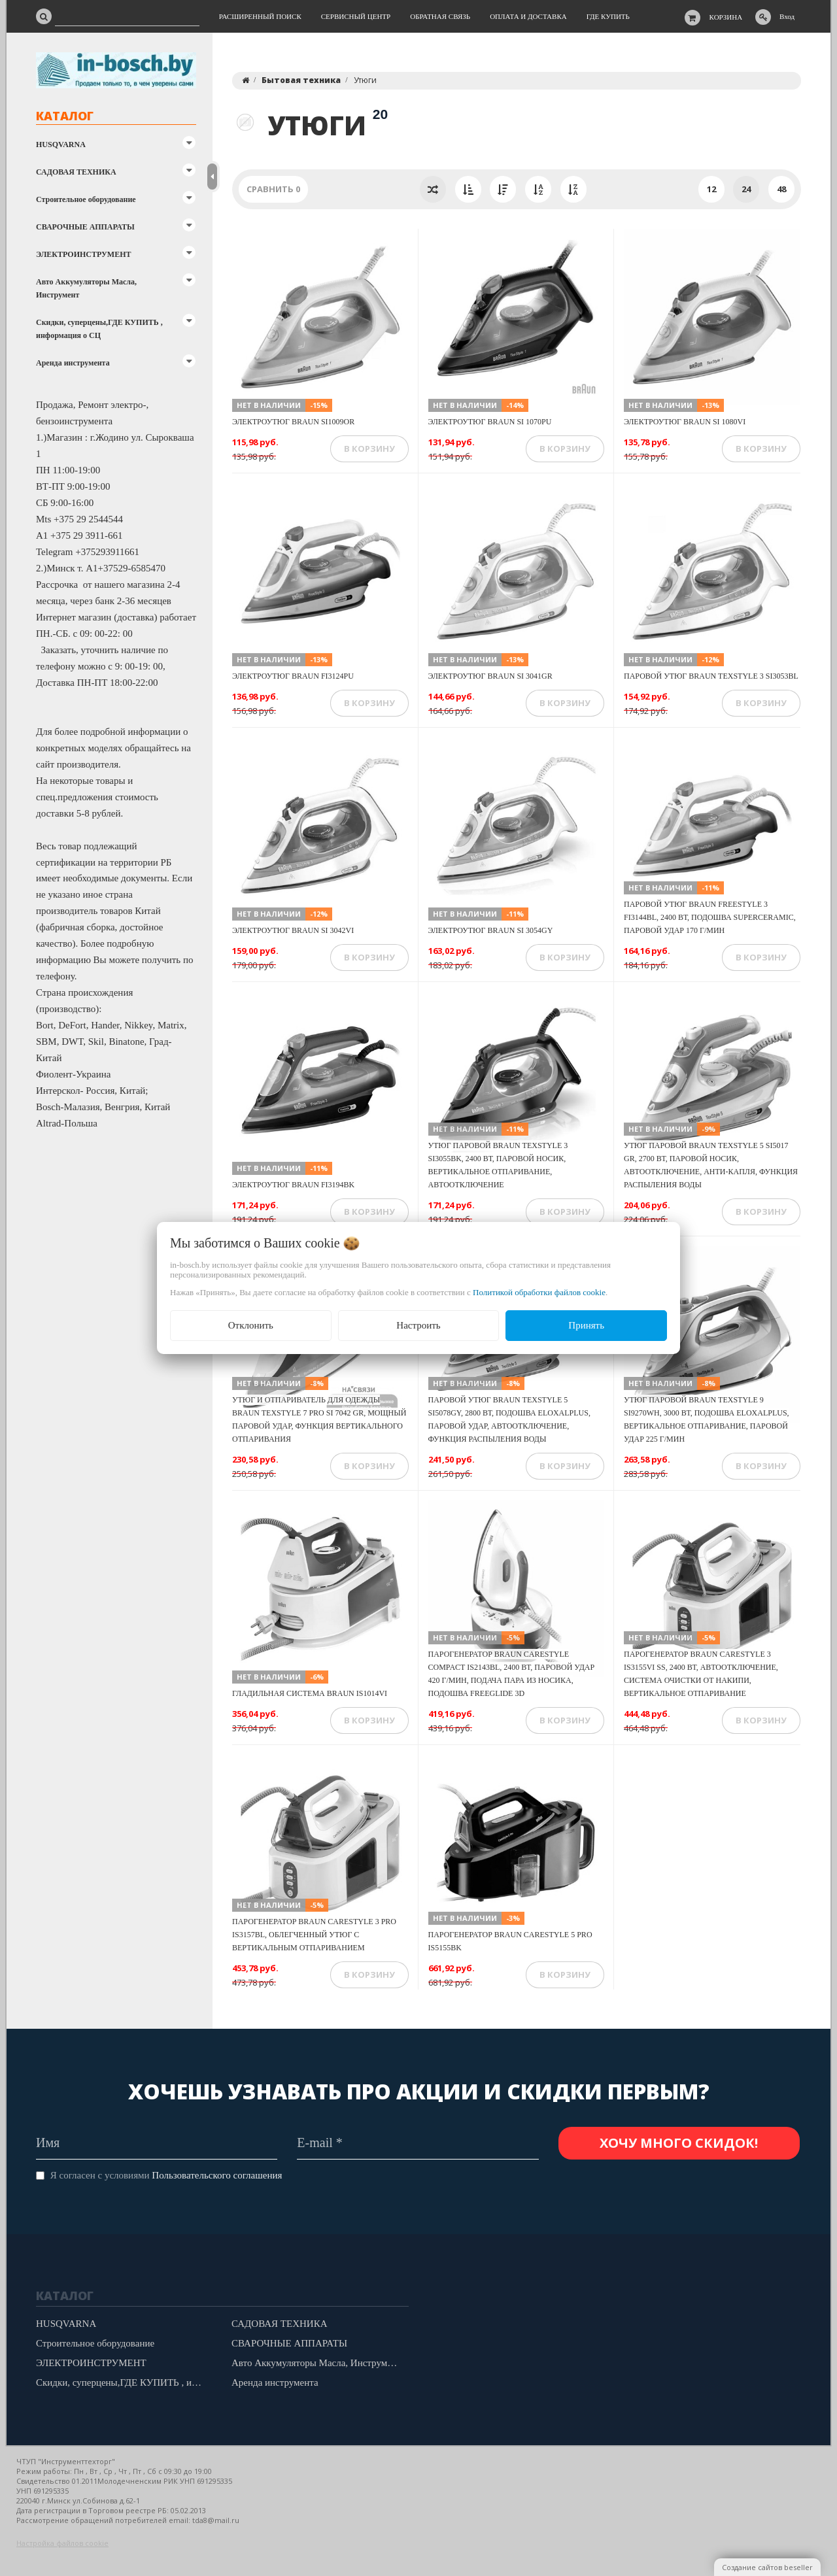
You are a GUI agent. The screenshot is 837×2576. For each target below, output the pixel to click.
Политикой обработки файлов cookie (539, 1292)
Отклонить (250, 1325)
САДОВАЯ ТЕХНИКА (76, 172)
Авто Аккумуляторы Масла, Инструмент (86, 288)
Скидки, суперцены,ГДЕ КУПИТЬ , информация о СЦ (99, 329)
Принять (586, 1325)
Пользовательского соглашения (217, 2175)
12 (711, 189)
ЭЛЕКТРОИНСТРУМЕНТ (83, 254)
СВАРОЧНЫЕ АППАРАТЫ (85, 226)
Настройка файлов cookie (62, 2543)
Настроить (418, 1325)
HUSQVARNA (61, 144)
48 (781, 189)
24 (746, 189)
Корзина (726, 17)
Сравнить (273, 189)
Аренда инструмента (73, 362)
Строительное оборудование (86, 199)
